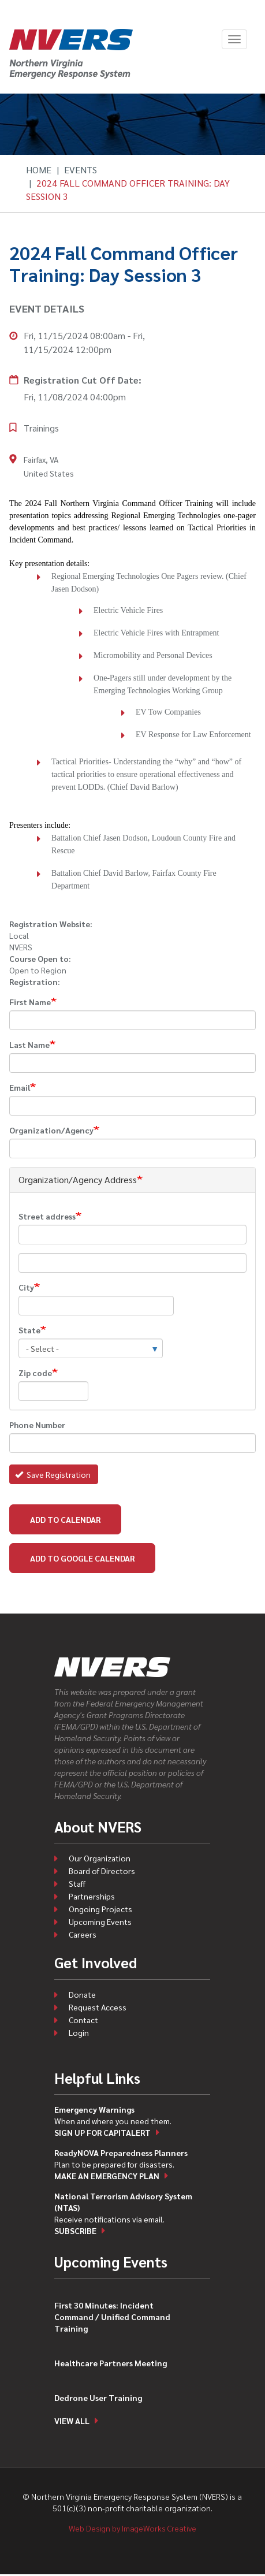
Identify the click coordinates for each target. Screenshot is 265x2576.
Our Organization (99, 1858)
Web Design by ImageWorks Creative (132, 2528)
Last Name (29, 1044)
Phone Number (37, 1424)
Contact (83, 2019)
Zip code (35, 1372)
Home (38, 169)
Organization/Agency (51, 1130)
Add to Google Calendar (82, 1558)
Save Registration (53, 1474)
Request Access (97, 2007)
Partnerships (92, 1896)
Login (79, 2032)
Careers (82, 1934)
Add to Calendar (65, 1519)
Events (80, 169)
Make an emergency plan (106, 2175)
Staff (77, 1883)
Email (19, 1087)
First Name (30, 1002)
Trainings (41, 428)
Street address (47, 1216)
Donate (82, 1994)
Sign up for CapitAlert (102, 2132)
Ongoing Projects (100, 1909)
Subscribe (75, 2230)
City (26, 1287)
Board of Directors (102, 1870)
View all (71, 2420)
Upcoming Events (100, 1921)
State (29, 1330)
